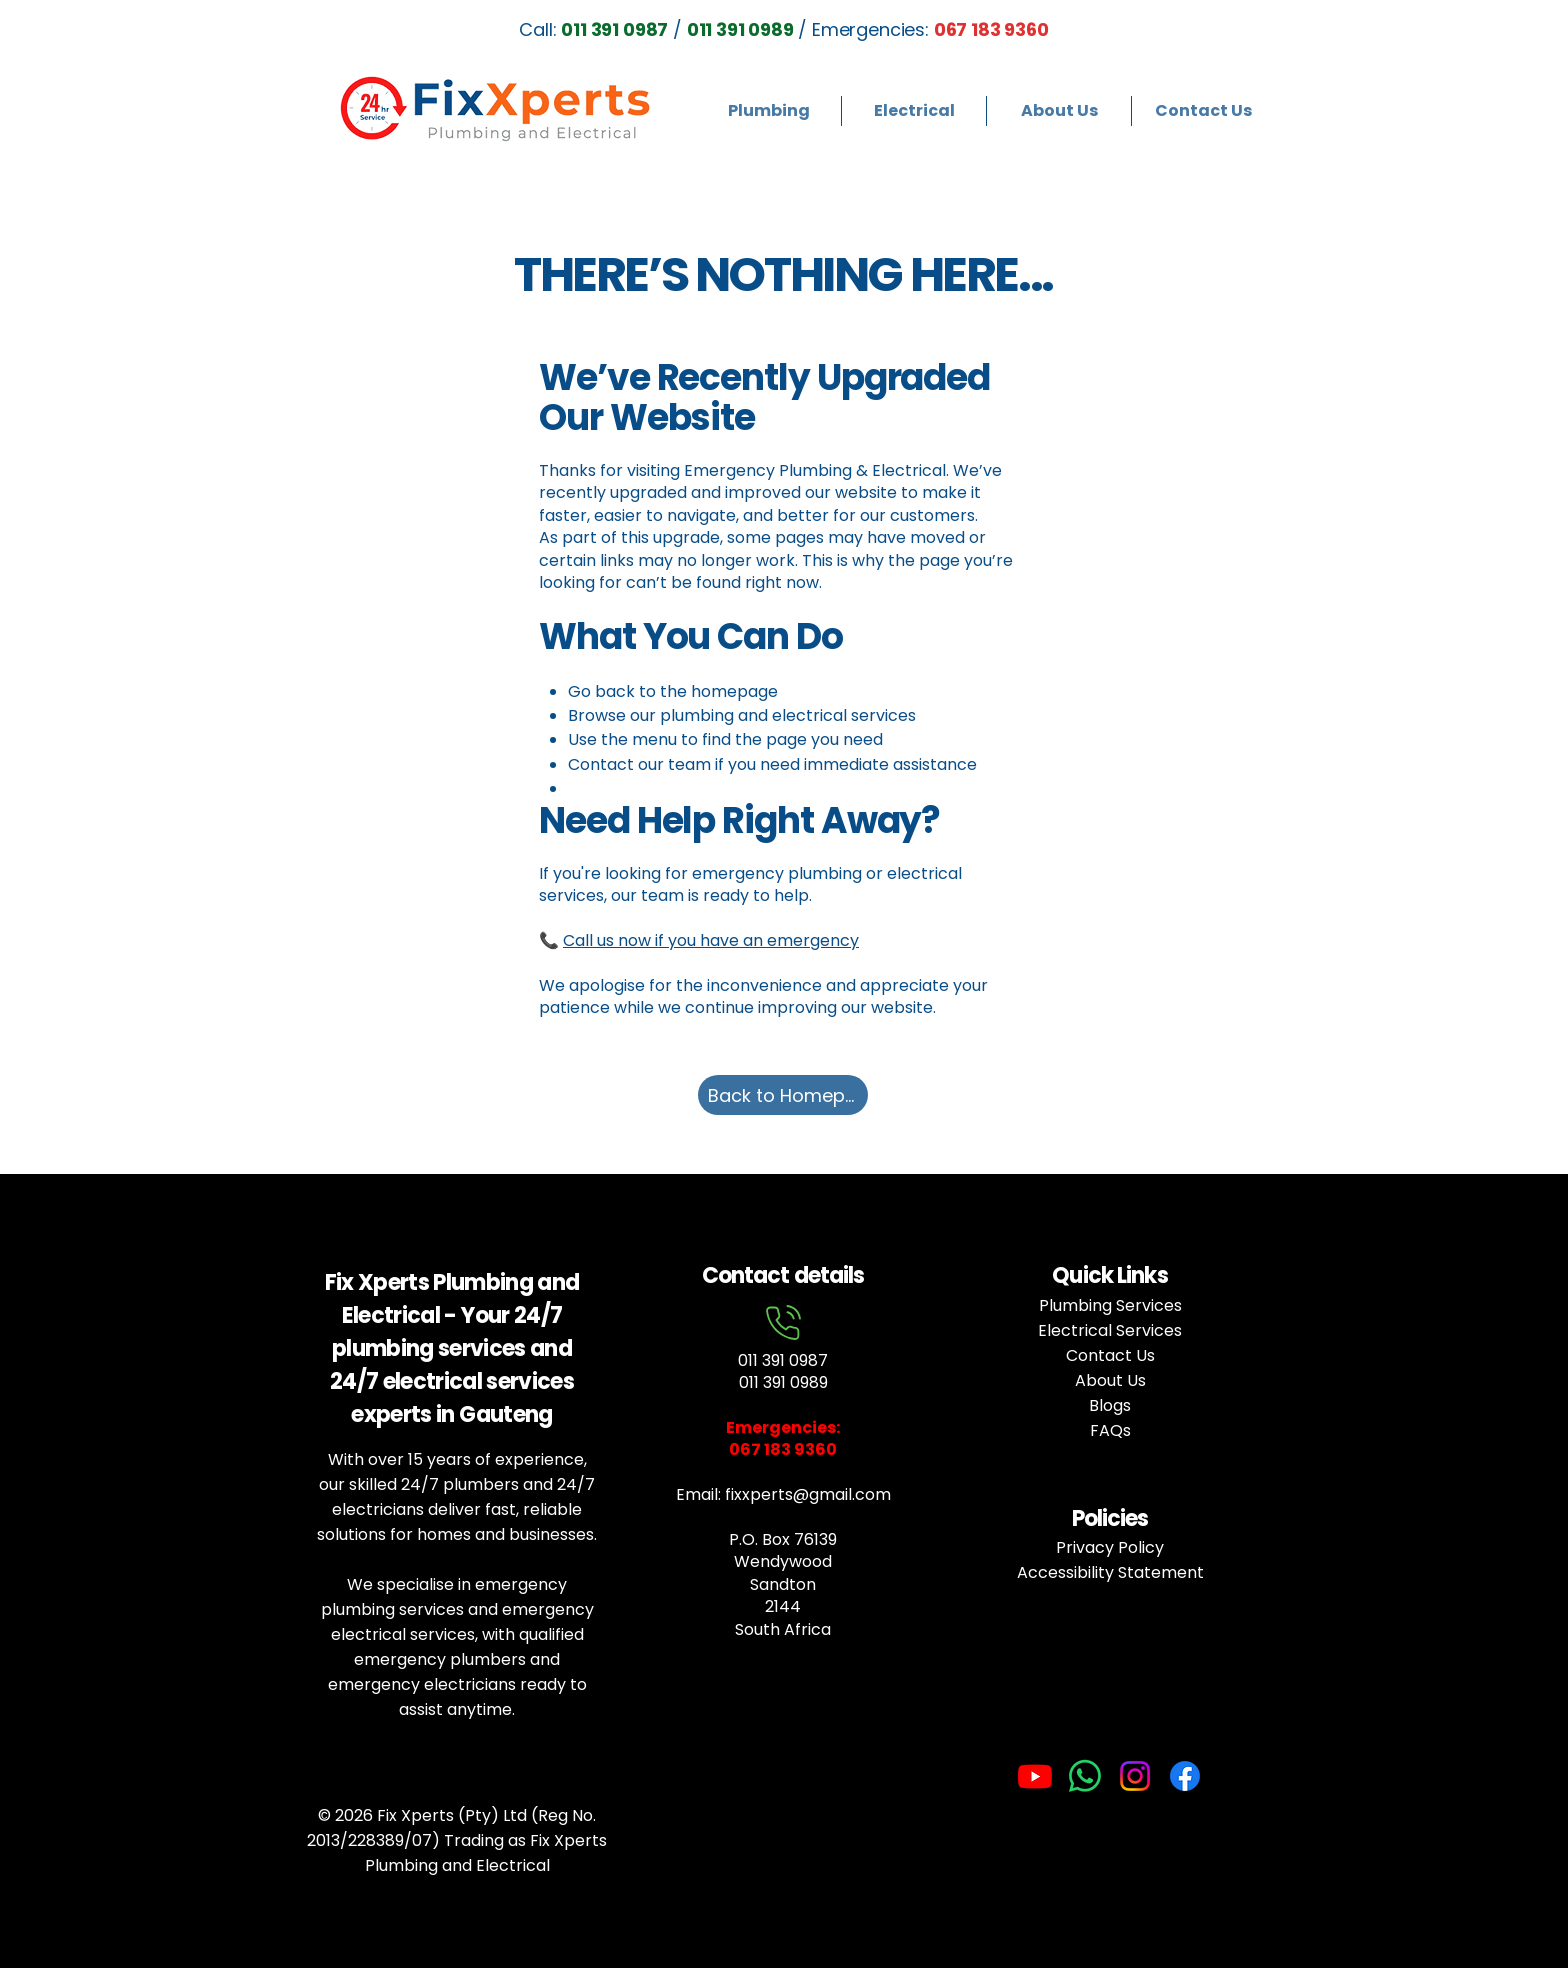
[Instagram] (1135, 1776)
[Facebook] (1185, 1776)
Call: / (608, 29)
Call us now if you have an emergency (711, 940)
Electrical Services (1110, 1330)
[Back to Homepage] (783, 1095)
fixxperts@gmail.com (808, 1494)
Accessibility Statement (1110, 1572)
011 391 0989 (783, 1382)
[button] (768, 111)
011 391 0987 (783, 1360)
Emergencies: (783, 1427)
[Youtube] (1035, 1776)
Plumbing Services (1110, 1305)
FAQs (1110, 1430)
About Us (1110, 1380)
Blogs (1110, 1405)
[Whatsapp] (1085, 1776)
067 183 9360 (991, 29)
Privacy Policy (1110, 1547)
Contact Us (1110, 1355)
